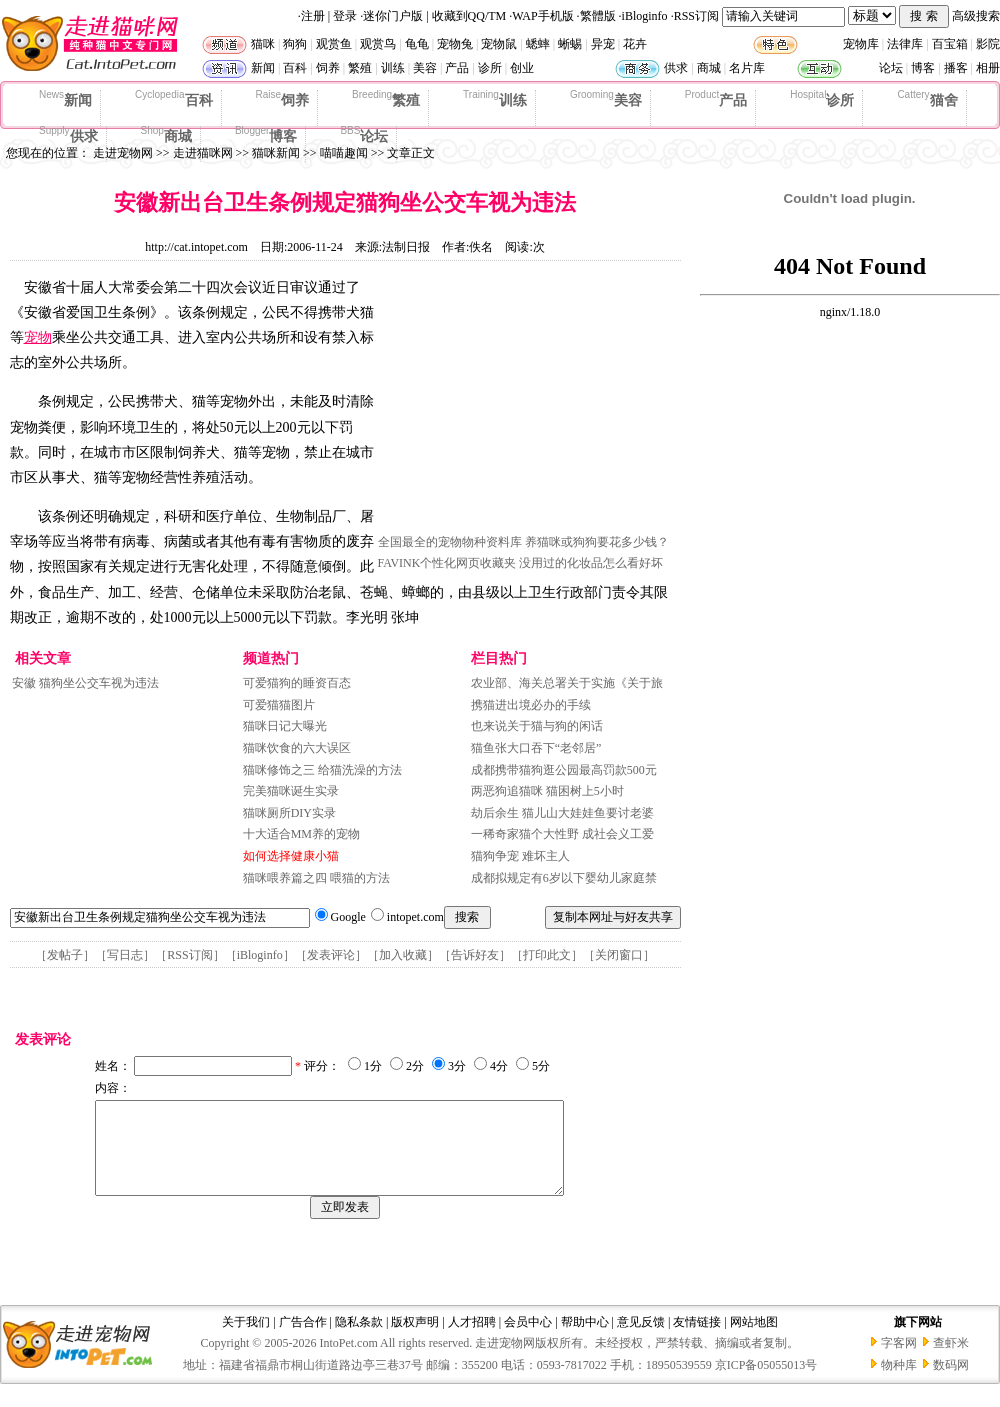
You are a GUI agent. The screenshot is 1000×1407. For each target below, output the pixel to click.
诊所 (490, 68)
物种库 (899, 1383)
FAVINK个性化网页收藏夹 (447, 563)
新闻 (263, 68)
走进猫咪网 (203, 153)
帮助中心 (585, 1340)
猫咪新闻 (276, 153)
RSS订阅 (696, 16)
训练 (393, 68)
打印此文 (547, 955)
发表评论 (331, 955)
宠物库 (861, 44)
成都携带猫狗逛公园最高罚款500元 (564, 770)
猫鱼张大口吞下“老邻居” (536, 748)
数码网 (951, 1383)
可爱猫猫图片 (279, 705)
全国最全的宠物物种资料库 (450, 542)
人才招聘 (472, 1340)
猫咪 (263, 44)
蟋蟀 (538, 44)
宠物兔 (455, 44)
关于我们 (246, 1340)
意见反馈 (641, 1340)
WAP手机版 (542, 16)
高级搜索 (976, 16)
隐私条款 (359, 1340)
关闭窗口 (619, 955)
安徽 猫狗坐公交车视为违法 (85, 683)
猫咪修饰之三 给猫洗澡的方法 (322, 770)
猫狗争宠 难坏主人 (520, 856)
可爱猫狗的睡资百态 (297, 683)
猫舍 (927, 99)
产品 (457, 68)
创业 (522, 68)
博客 (923, 68)
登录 (345, 16)
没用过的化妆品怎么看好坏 (591, 563)
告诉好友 (475, 955)
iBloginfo (645, 16)
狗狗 (295, 44)
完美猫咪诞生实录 (291, 791)
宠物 (38, 337)
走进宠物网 (123, 153)
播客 (956, 68)
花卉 (635, 44)
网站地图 (754, 1340)
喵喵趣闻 (344, 153)
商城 (709, 68)
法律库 (905, 44)
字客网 (899, 1361)
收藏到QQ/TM (469, 16)
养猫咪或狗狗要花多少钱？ (597, 542)
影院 (988, 44)
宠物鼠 (499, 44)
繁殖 (360, 68)
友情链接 (697, 1340)
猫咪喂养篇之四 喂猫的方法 (316, 878)
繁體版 (598, 16)
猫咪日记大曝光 (285, 726)
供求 (676, 68)
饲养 (328, 68)
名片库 (747, 68)
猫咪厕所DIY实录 (289, 813)
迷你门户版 (393, 16)
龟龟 (417, 44)
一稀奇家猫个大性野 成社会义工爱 (562, 834)
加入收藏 (403, 955)
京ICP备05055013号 (766, 1383)
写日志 (125, 955)
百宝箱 (950, 44)
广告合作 (303, 1340)
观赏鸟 (378, 44)
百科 (295, 68)
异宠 (603, 44)
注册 (313, 16)
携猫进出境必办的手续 (531, 705)
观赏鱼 (334, 44)
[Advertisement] (528, 403)
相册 (988, 68)
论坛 (891, 68)
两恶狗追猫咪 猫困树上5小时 (547, 791)
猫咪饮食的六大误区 (297, 748)
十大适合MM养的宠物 (301, 834)
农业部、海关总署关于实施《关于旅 (567, 683)
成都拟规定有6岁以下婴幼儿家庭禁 (564, 878)
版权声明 (415, 1340)
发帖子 (65, 955)
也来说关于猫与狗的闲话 (537, 726)
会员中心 (528, 1340)
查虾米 (951, 1361)
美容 (425, 68)
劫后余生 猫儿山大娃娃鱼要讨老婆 (562, 813)
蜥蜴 (570, 44)
